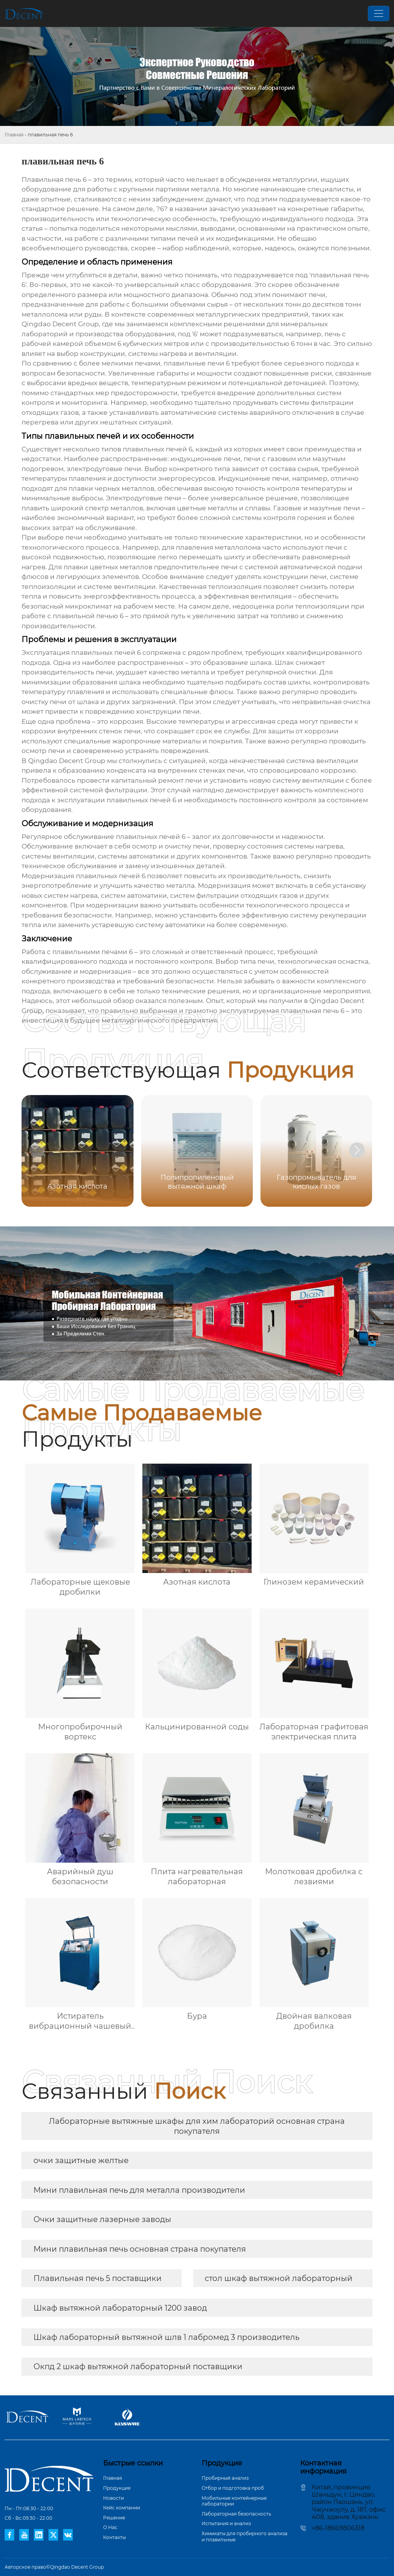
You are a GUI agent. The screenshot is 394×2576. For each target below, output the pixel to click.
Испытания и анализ (226, 2523)
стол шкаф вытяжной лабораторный (278, 2278)
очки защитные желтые (81, 2160)
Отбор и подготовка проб (233, 2488)
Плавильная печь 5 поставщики (97, 2278)
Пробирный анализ (225, 2478)
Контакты (114, 2537)
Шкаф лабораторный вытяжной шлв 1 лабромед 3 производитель (166, 2337)
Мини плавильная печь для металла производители (139, 2190)
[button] (357, 1150)
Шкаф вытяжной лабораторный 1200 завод (120, 2308)
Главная (14, 135)
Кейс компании (121, 2508)
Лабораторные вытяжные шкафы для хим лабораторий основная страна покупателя (197, 2126)
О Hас (110, 2527)
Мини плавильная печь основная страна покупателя (139, 2249)
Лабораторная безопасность (236, 2514)
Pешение (114, 2518)
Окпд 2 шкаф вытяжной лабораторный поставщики (137, 2366)
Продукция (116, 2488)
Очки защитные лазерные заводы (102, 2219)
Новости (113, 2498)
